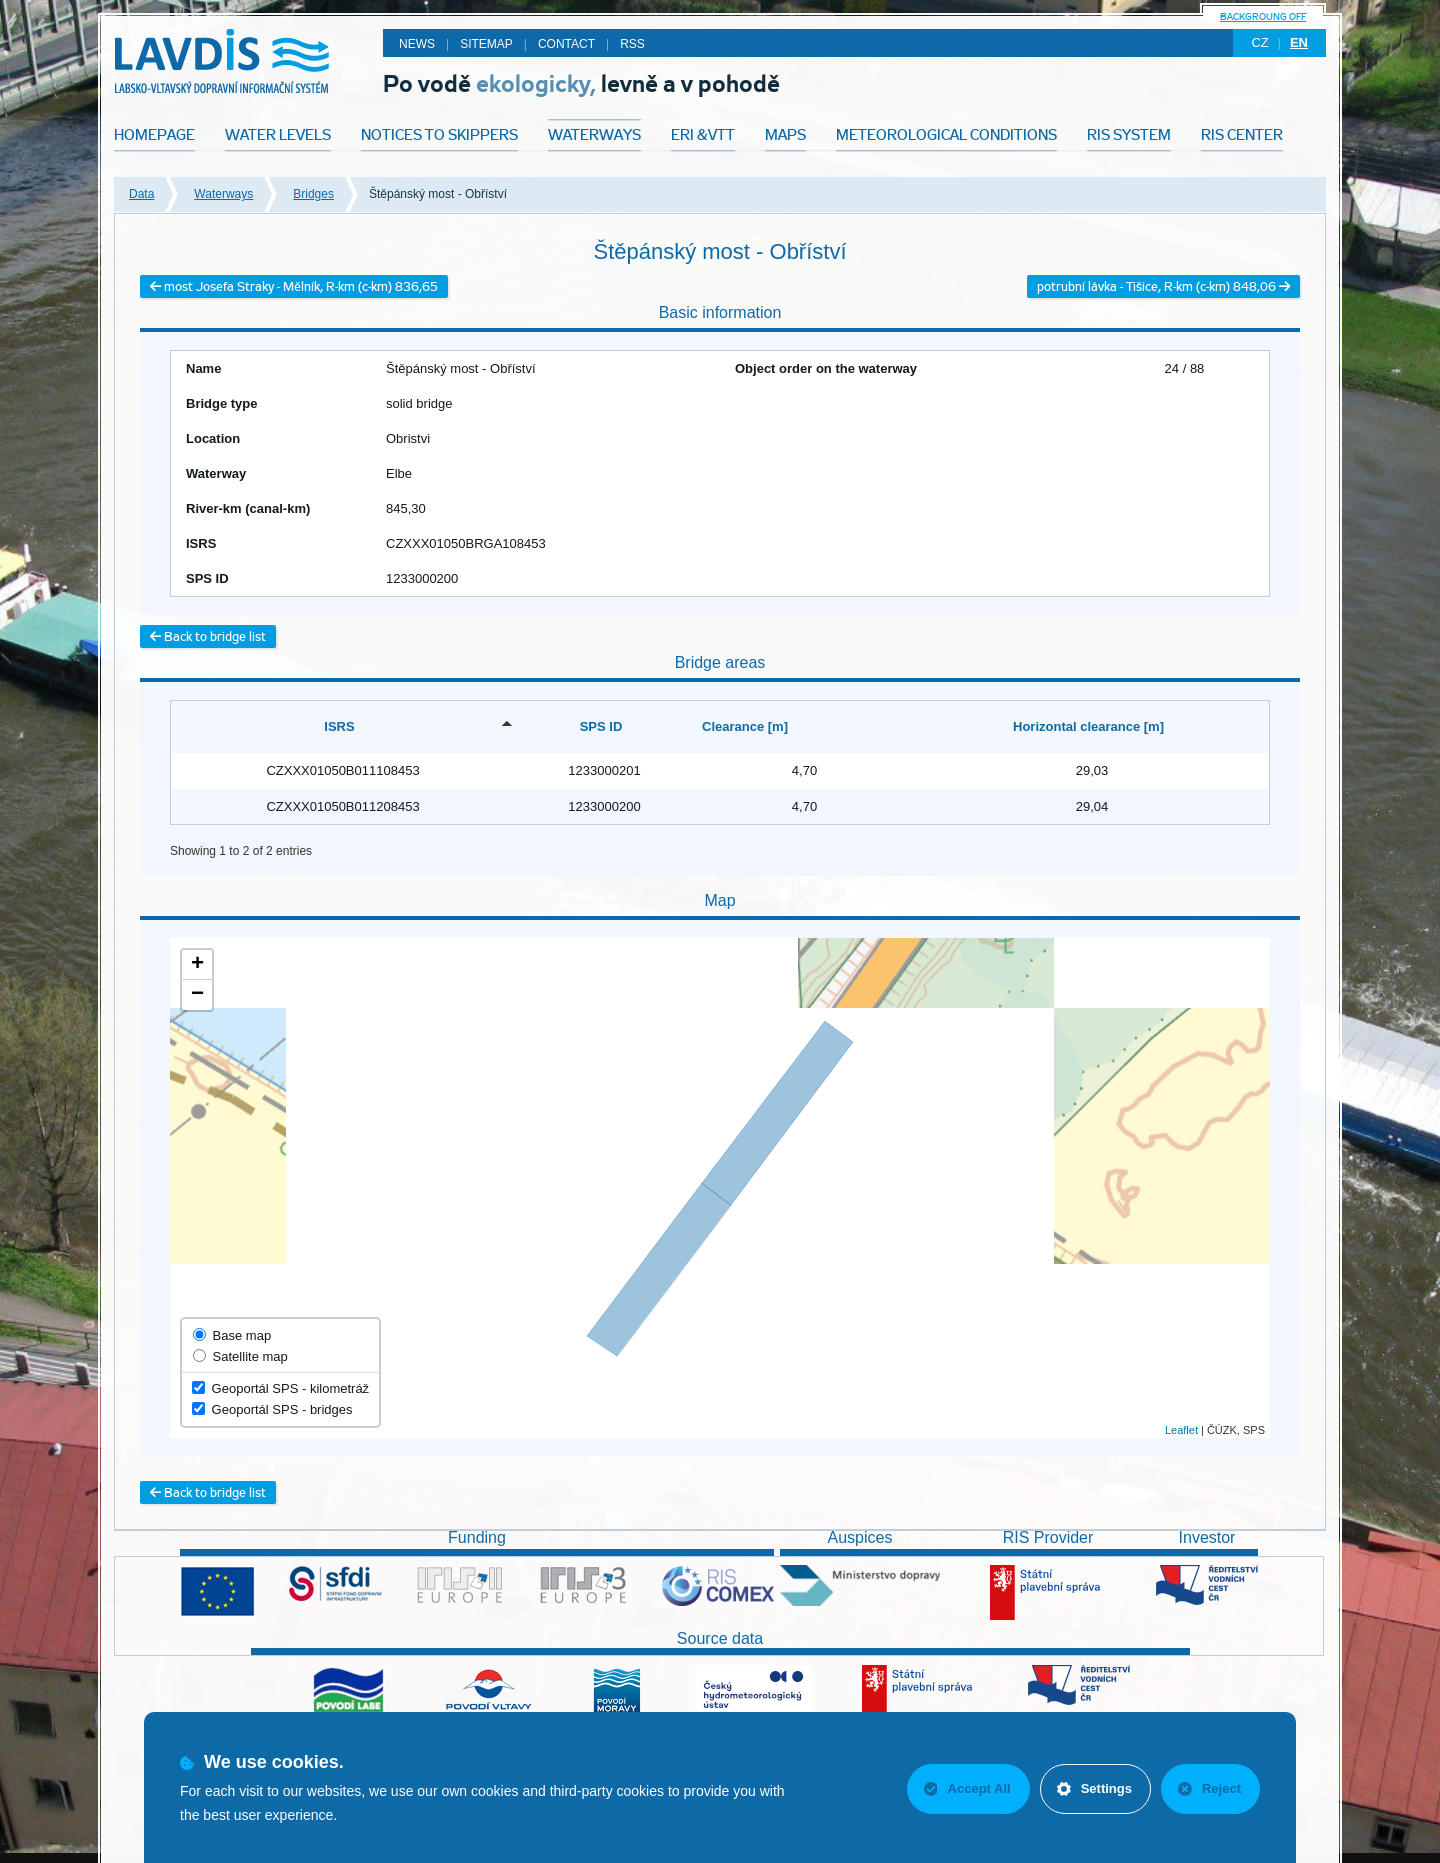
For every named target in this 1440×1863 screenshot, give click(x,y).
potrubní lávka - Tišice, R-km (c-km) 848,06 (1163, 286)
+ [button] (197, 965)
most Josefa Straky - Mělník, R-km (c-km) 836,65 (294, 286)
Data (141, 194)
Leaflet (1181, 1430)
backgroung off (1263, 16)
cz (1259, 42)
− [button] (197, 995)
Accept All (967, 1788)
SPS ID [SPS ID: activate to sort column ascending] (601, 726)
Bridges (313, 194)
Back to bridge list (208, 636)
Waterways (223, 194)
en (1299, 42)
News (417, 44)
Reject (1209, 1788)
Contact (566, 44)
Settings (1094, 1788)
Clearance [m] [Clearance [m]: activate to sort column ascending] (745, 726)
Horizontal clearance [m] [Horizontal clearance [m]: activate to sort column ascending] (1088, 726)
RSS (632, 44)
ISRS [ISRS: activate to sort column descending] (339, 726)
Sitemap (486, 44)
